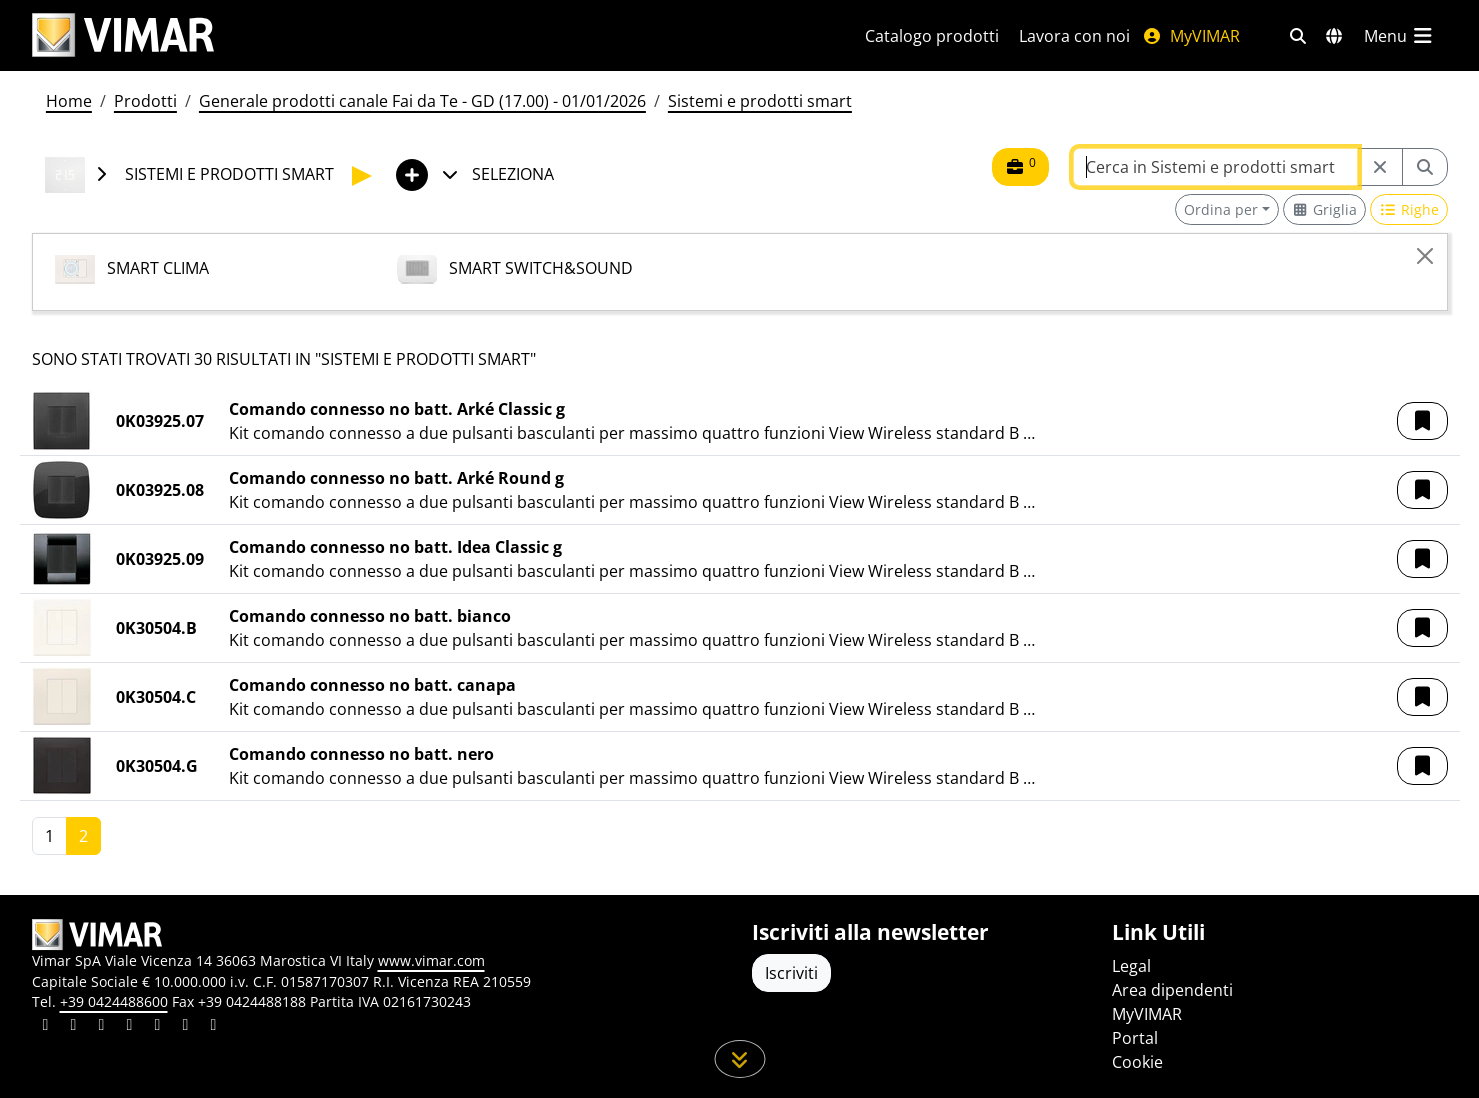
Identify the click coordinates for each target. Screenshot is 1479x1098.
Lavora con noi (1074, 36)
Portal (1135, 1038)
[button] (1422, 421)
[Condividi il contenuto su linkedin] (46, 1027)
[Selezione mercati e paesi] (1334, 36)
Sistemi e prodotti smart (760, 101)
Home (69, 101)
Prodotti (145, 101)
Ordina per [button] (1221, 209)
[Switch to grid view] (1325, 209)
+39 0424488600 (114, 1001)
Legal (1131, 966)
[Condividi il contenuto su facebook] (74, 1027)
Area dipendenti (1172, 990)
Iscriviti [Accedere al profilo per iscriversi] (791, 973)
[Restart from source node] (1380, 167)
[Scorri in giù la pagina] (739, 1059)
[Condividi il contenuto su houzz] (186, 1027)
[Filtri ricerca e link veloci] (1298, 36)
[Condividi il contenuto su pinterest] (102, 1027)
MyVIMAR (1191, 36)
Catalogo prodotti (932, 36)
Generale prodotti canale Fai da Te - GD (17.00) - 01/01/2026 (422, 101)
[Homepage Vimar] (123, 35)
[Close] (1425, 256)
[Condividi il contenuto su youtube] (158, 1027)
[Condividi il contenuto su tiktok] (214, 1027)
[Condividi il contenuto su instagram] (130, 1027)
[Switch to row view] (1409, 209)
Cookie (1137, 1062)
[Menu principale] (1400, 36)
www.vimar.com (431, 960)
